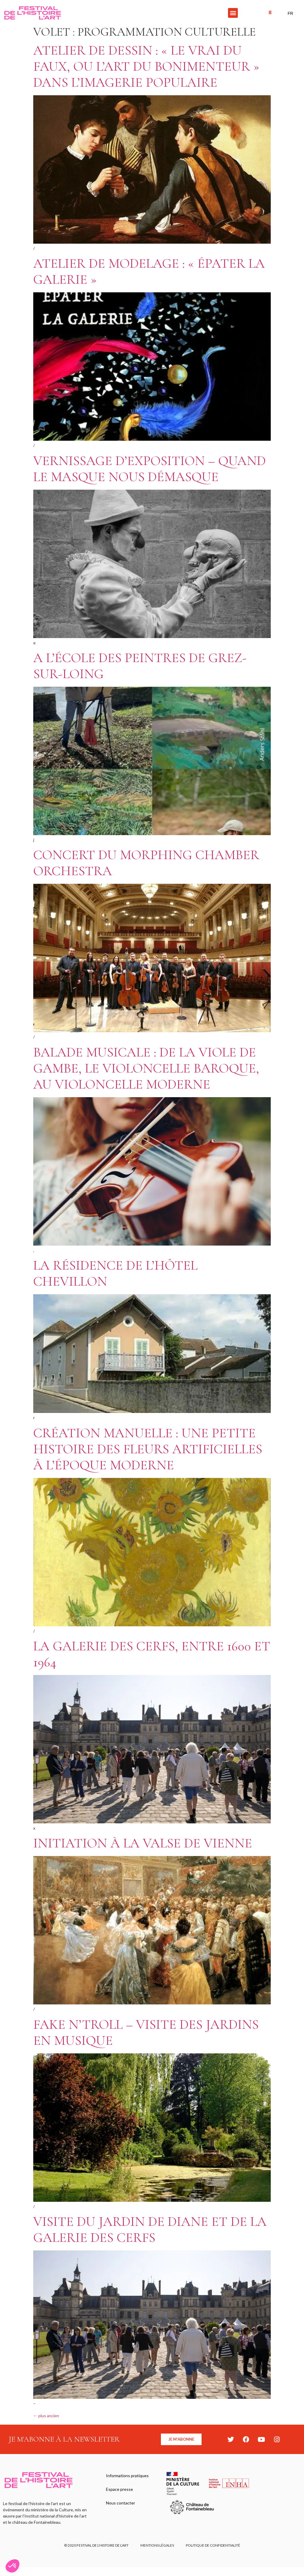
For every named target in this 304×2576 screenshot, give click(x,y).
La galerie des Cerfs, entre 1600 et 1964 (151, 1654)
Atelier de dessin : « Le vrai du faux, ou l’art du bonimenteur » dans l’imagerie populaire (146, 66)
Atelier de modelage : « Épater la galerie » (149, 271)
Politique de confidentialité (213, 2545)
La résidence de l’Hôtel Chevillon (115, 1273)
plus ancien (46, 2415)
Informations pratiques (127, 2475)
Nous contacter (120, 2502)
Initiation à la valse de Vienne (142, 1843)
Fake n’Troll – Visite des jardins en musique (146, 2032)
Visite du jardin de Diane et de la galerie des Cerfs (150, 2229)
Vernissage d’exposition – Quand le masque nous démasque (149, 469)
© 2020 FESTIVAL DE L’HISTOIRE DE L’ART (96, 2545)
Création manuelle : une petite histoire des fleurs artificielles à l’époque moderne (147, 1449)
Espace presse (119, 2489)
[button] (233, 13)
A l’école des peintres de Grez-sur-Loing (140, 666)
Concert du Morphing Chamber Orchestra (146, 863)
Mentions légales (157, 2545)
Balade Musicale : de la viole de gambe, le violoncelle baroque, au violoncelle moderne (146, 1068)
